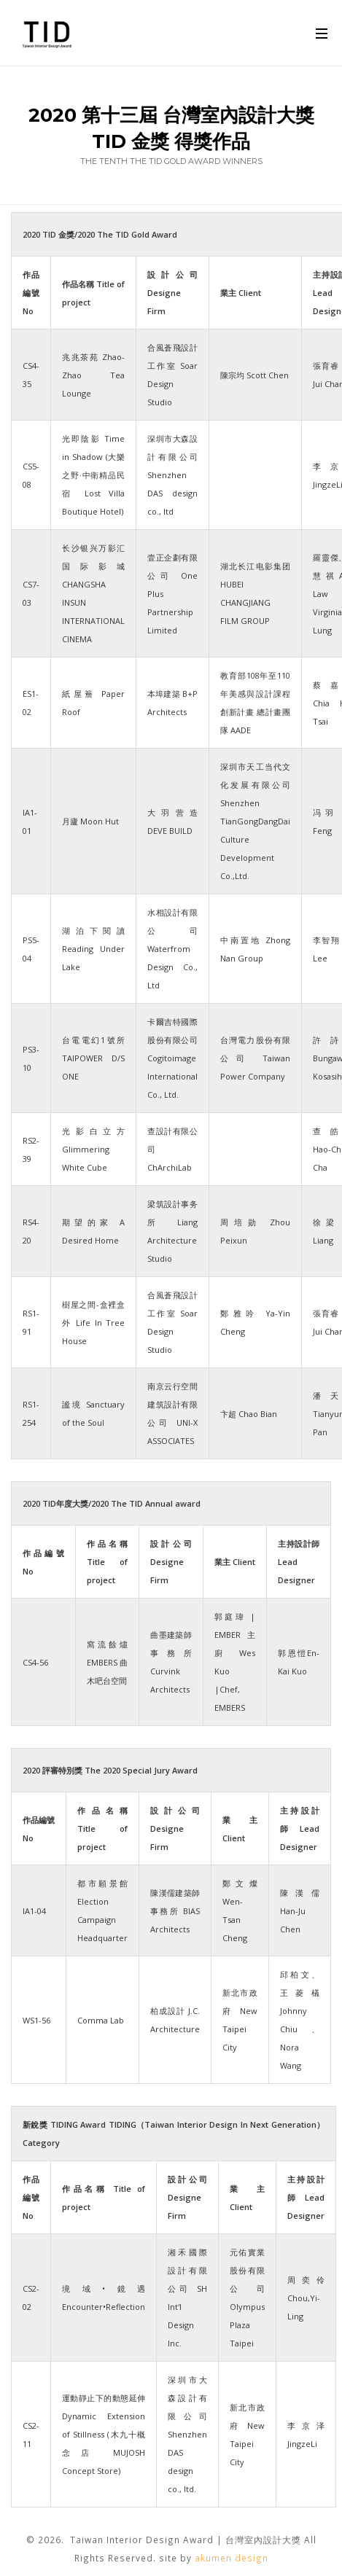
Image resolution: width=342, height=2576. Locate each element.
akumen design (231, 2558)
